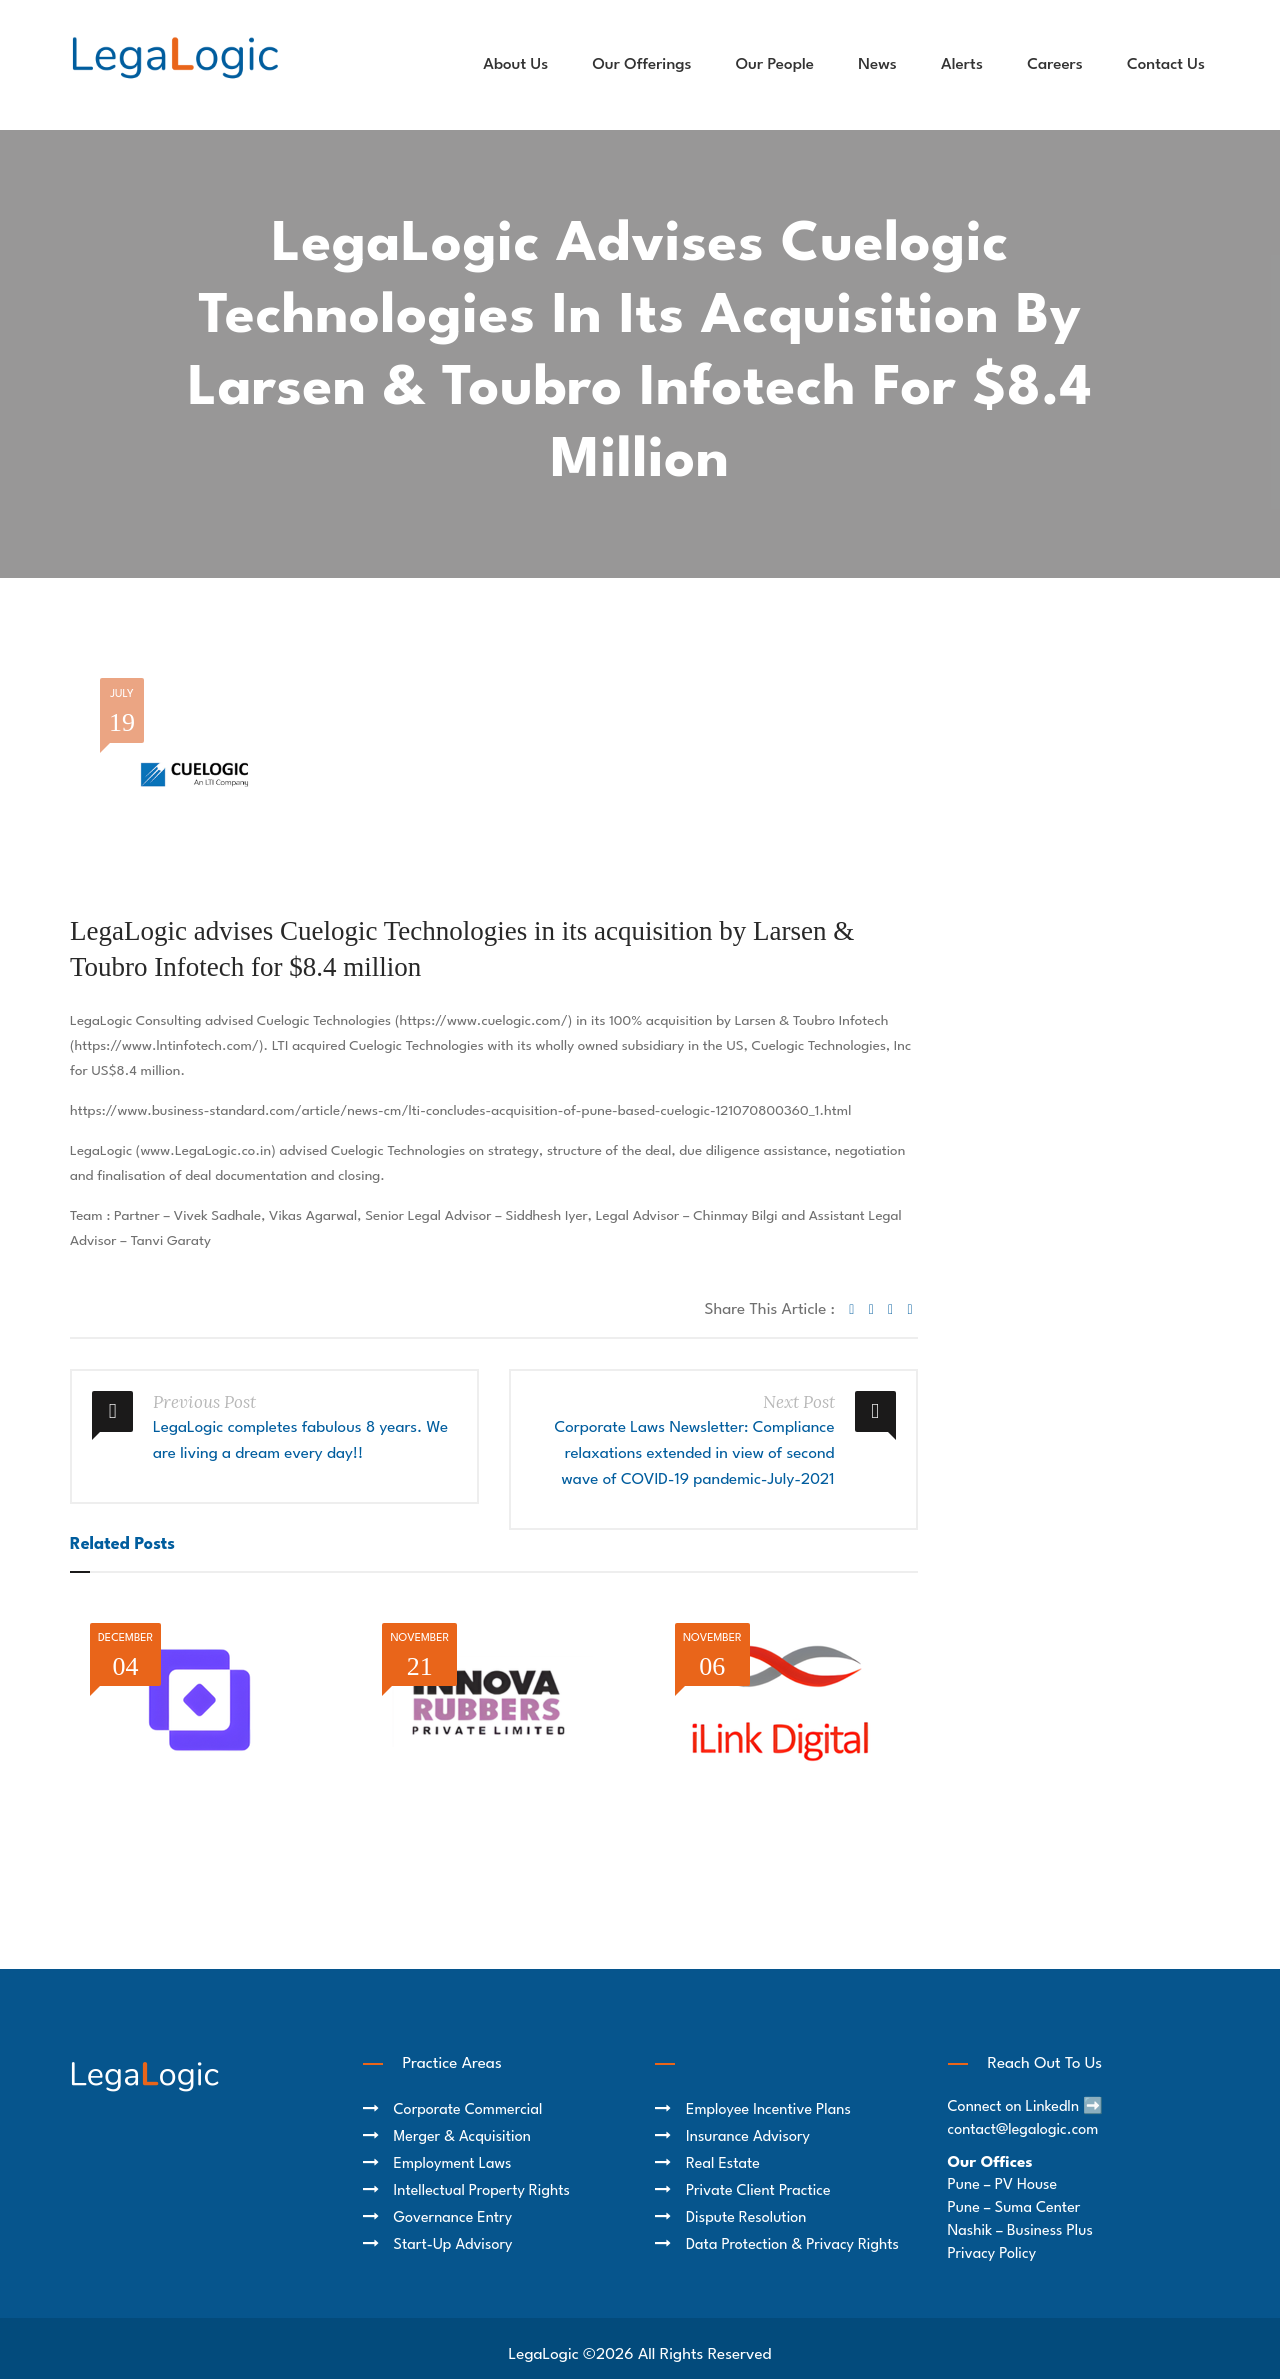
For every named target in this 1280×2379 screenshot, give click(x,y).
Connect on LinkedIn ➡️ (1026, 2107)
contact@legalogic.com (1023, 2130)
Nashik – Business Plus (1020, 2231)
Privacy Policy (992, 2254)
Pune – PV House (1003, 2185)
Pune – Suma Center (1014, 2208)
